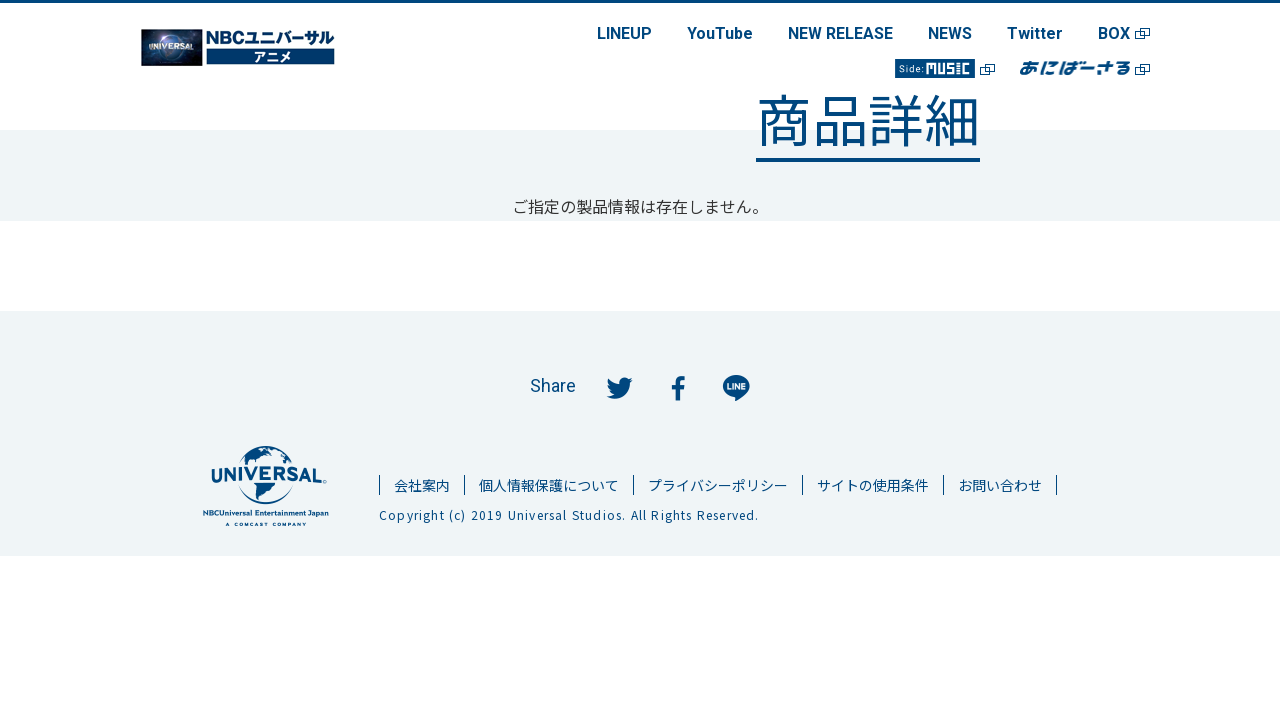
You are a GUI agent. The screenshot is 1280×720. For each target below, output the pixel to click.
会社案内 (422, 485)
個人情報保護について (549, 485)
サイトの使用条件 (873, 485)
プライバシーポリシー (718, 485)
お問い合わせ (1000, 485)
